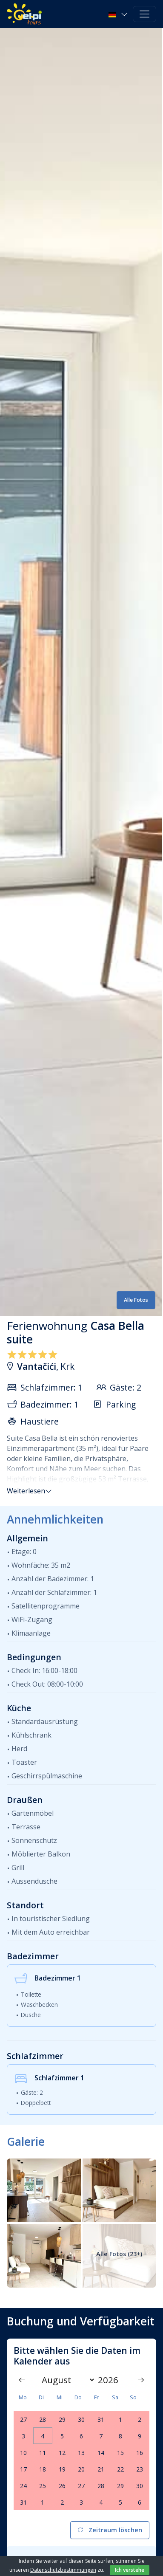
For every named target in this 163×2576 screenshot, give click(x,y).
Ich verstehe (129, 2569)
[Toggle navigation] (144, 14)
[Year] (110, 2380)
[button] (119, 14)
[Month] (66, 2379)
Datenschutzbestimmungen (63, 2569)
